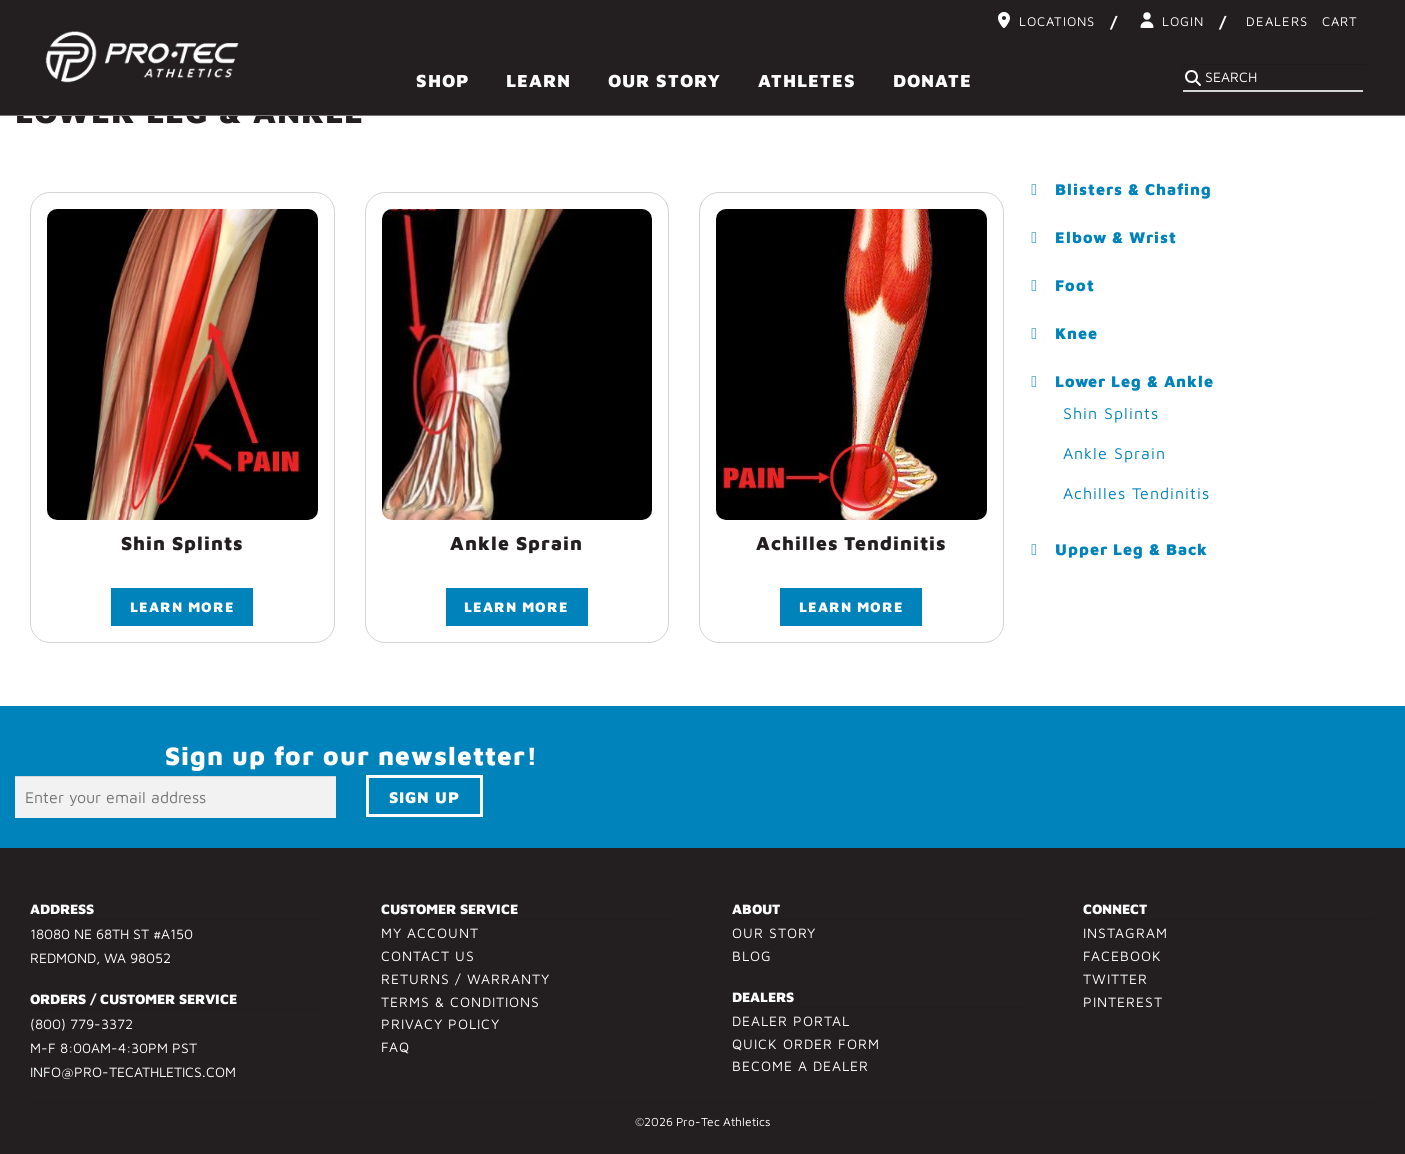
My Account (430, 935)
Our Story (664, 80)
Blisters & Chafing (1133, 189)
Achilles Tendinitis (1136, 493)
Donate (932, 80)
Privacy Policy (440, 1027)
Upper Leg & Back (1131, 549)
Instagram (1125, 935)
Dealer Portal (791, 1023)
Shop (442, 80)
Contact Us (428, 958)
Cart (1340, 21)
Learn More (182, 609)
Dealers (1277, 21)
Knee (1076, 333)
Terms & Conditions (460, 1004)
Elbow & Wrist (1116, 237)
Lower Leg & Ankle (1134, 381)
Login (1183, 21)
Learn (538, 80)
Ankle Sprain (1114, 453)
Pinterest (1123, 1004)
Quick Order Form (806, 1046)
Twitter (1115, 981)
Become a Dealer (800, 1069)
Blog (752, 958)
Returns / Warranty (465, 981)
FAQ (395, 1050)
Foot (1075, 285)
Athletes (807, 80)
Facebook (1122, 958)
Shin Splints (1111, 413)
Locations (1057, 21)
